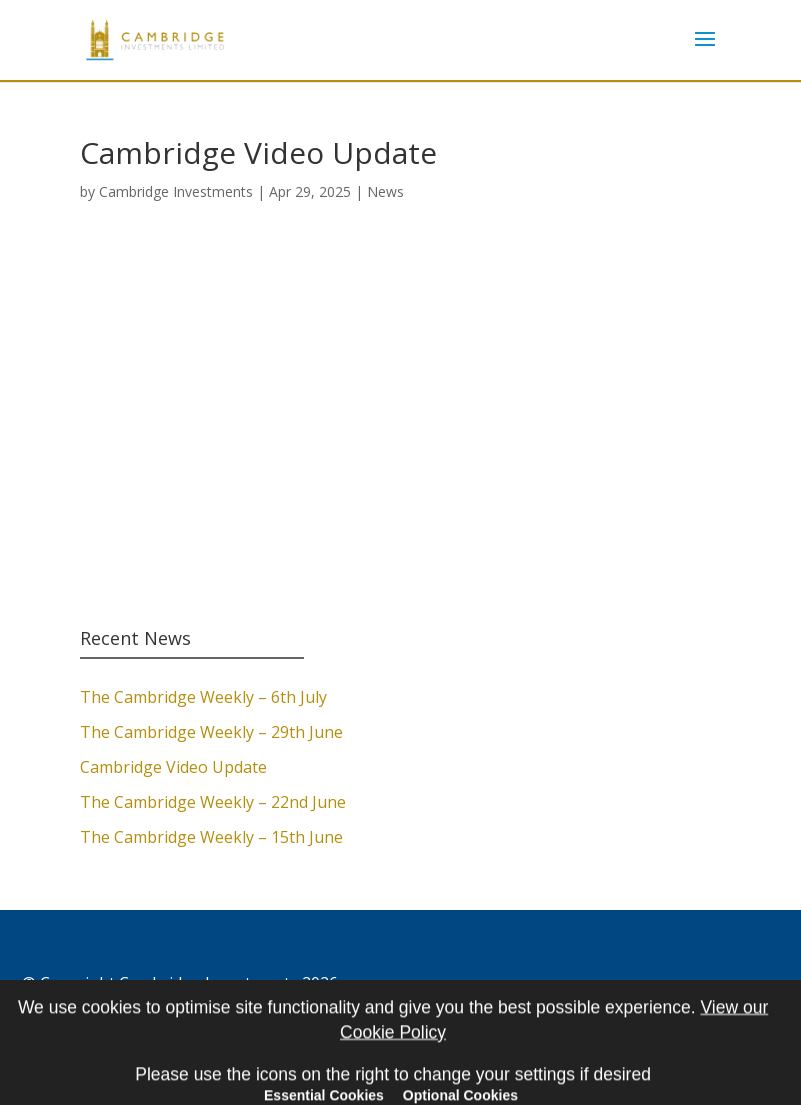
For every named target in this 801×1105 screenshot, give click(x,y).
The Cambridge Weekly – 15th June (211, 837)
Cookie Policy (71, 1010)
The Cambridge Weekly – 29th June (211, 732)
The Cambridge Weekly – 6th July (203, 697)
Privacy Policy (184, 1010)
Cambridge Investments (176, 191)
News (385, 191)
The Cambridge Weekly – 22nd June (213, 802)
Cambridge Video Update (173, 767)
